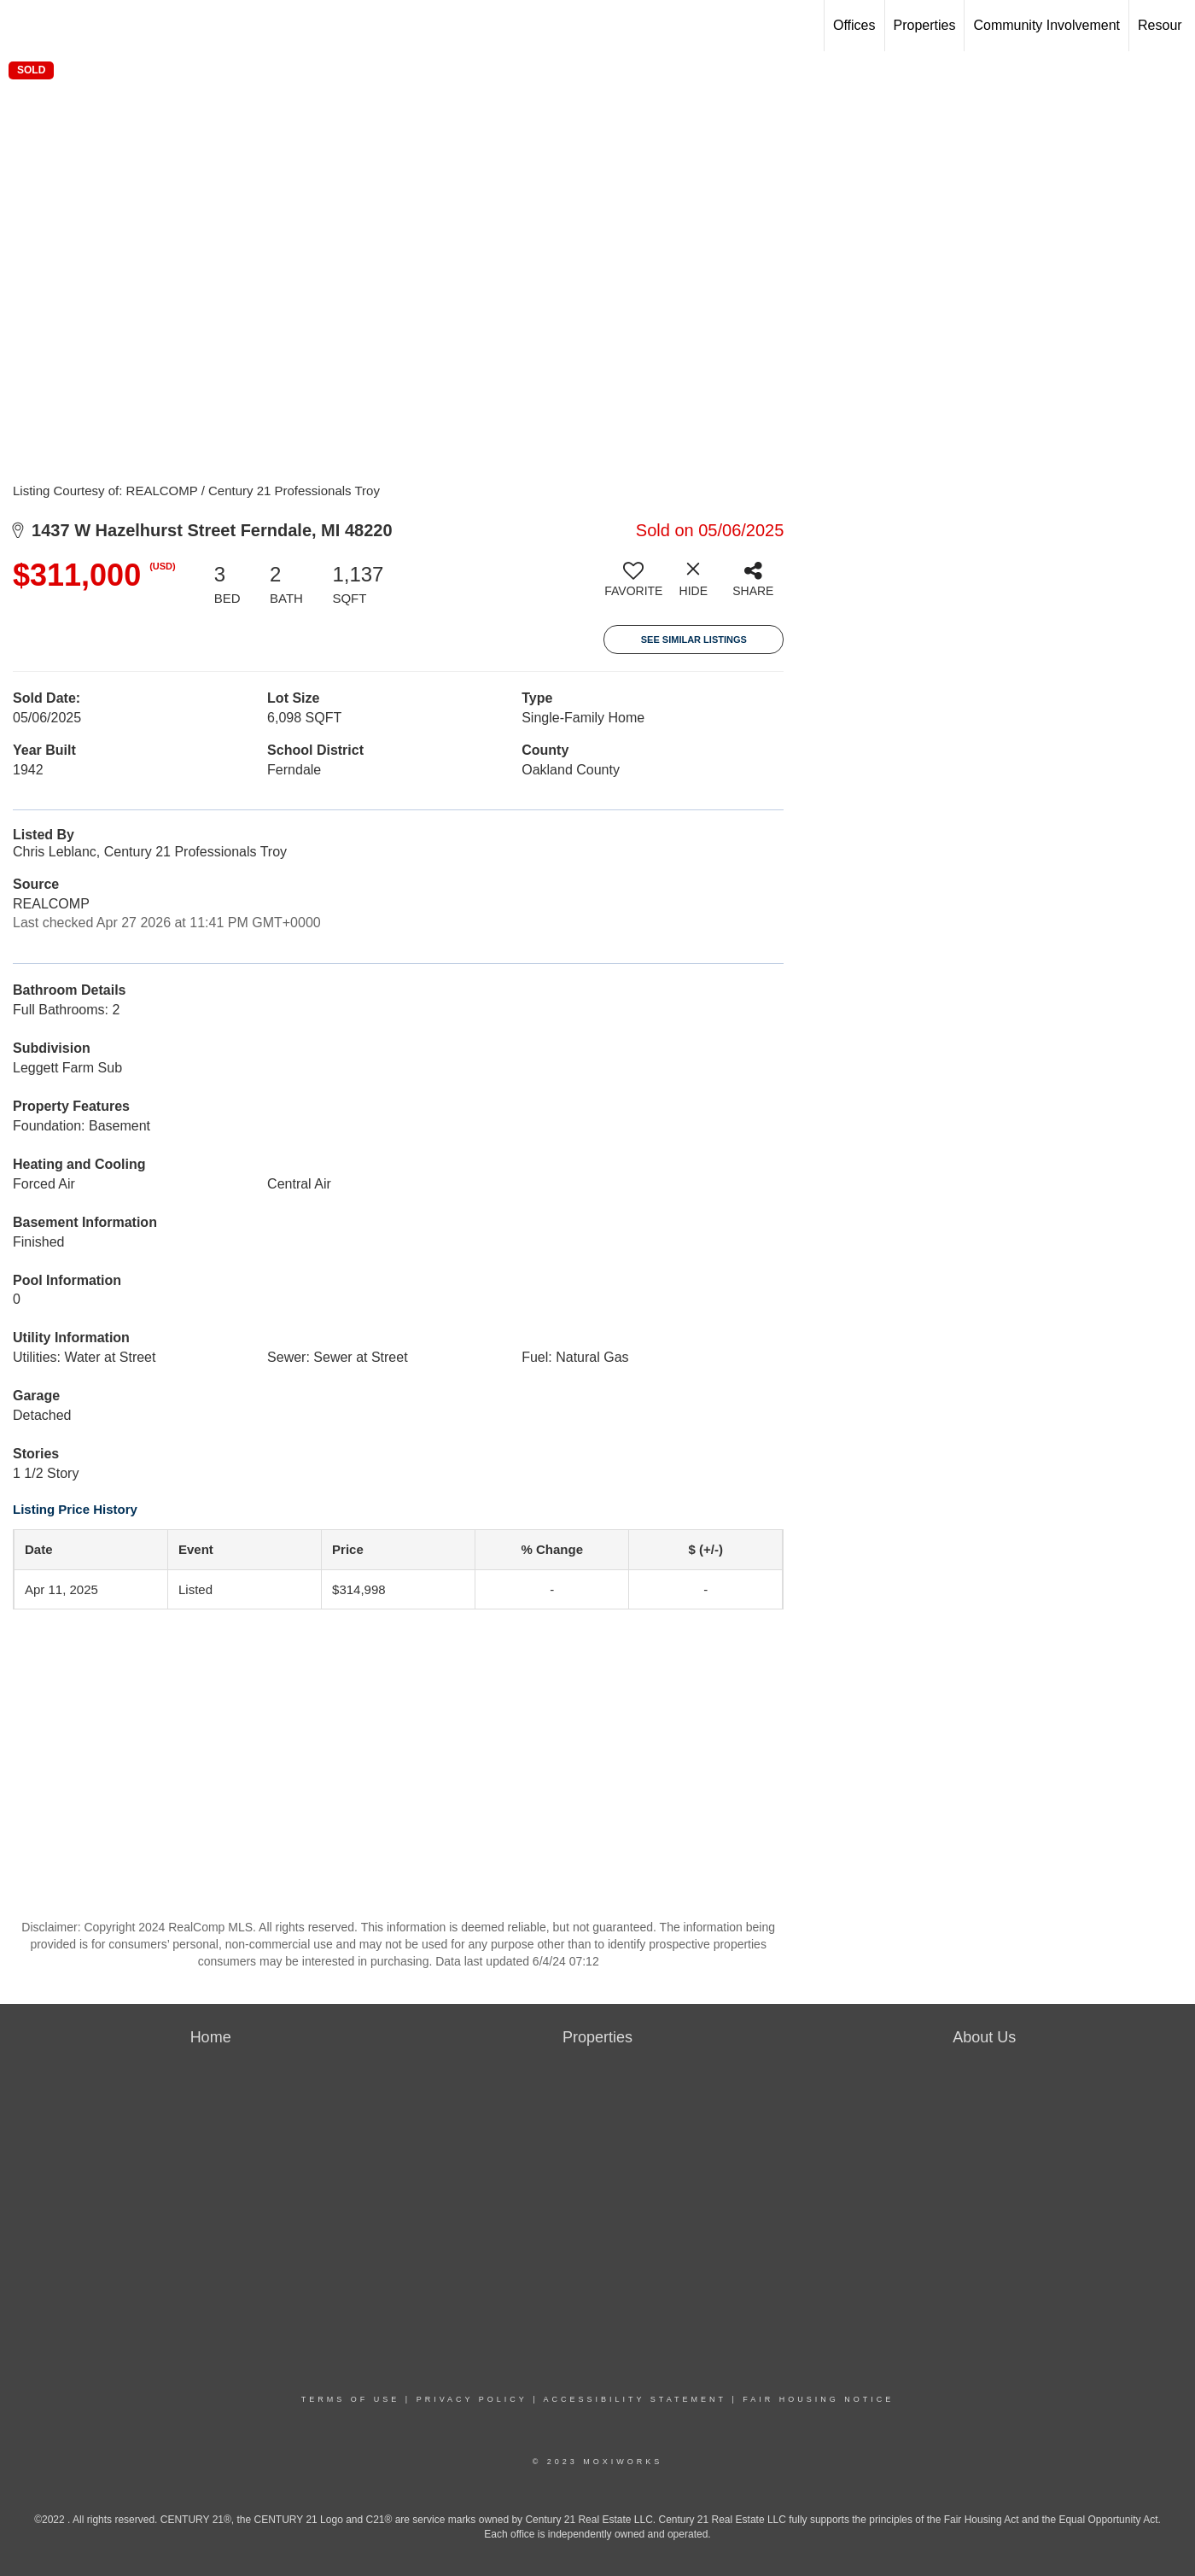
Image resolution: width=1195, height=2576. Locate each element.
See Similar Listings (694, 639)
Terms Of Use (350, 2399)
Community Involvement (1046, 25)
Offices (854, 25)
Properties (925, 25)
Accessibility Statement (635, 2399)
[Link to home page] (22, 25)
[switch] (633, 585)
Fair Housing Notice (818, 2399)
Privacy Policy (472, 2399)
